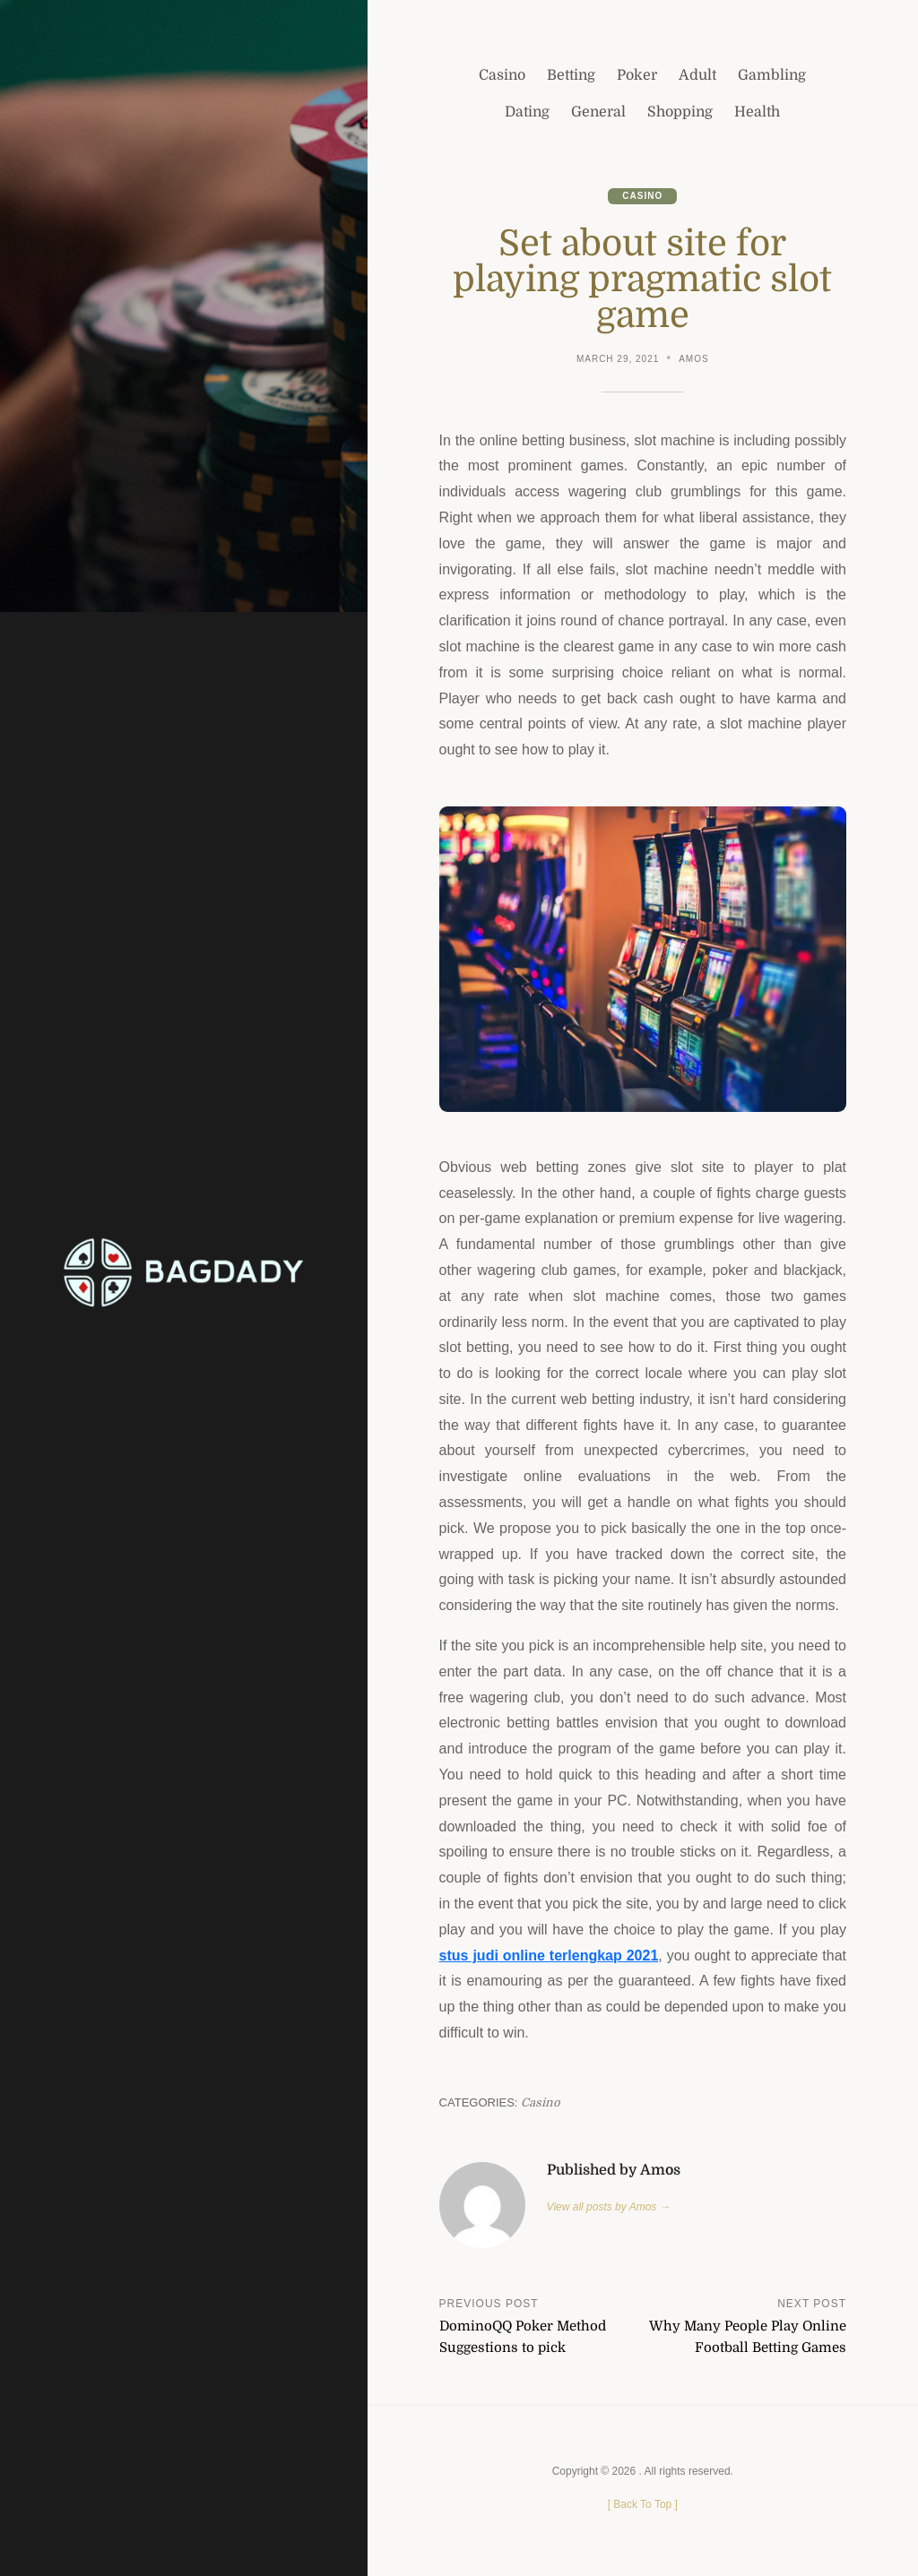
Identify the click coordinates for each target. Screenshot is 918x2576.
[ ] (643, 2504)
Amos (693, 359)
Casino (642, 196)
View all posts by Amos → (609, 2207)
